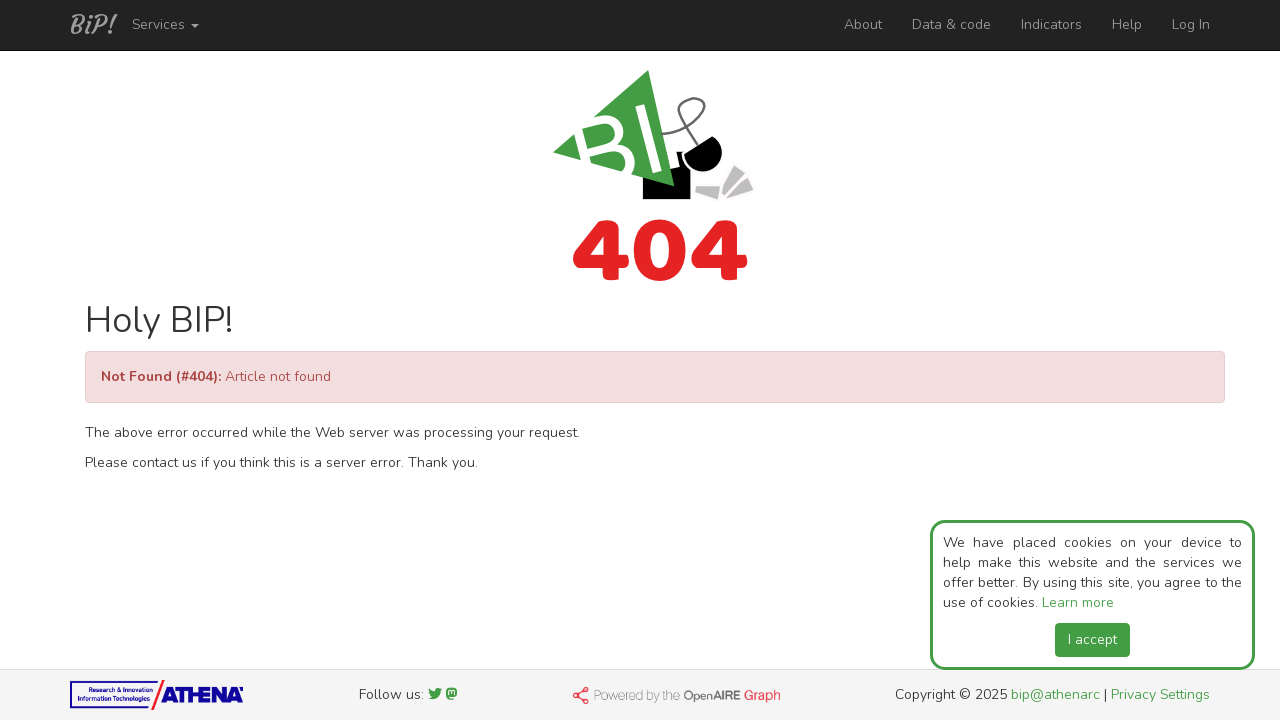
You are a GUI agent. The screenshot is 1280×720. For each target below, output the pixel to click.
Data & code (951, 24)
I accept (1092, 639)
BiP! (93, 25)
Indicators (1051, 24)
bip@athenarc (1055, 694)
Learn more (1078, 602)
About (863, 24)
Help (1127, 24)
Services (165, 24)
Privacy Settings (1160, 694)
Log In (1191, 24)
